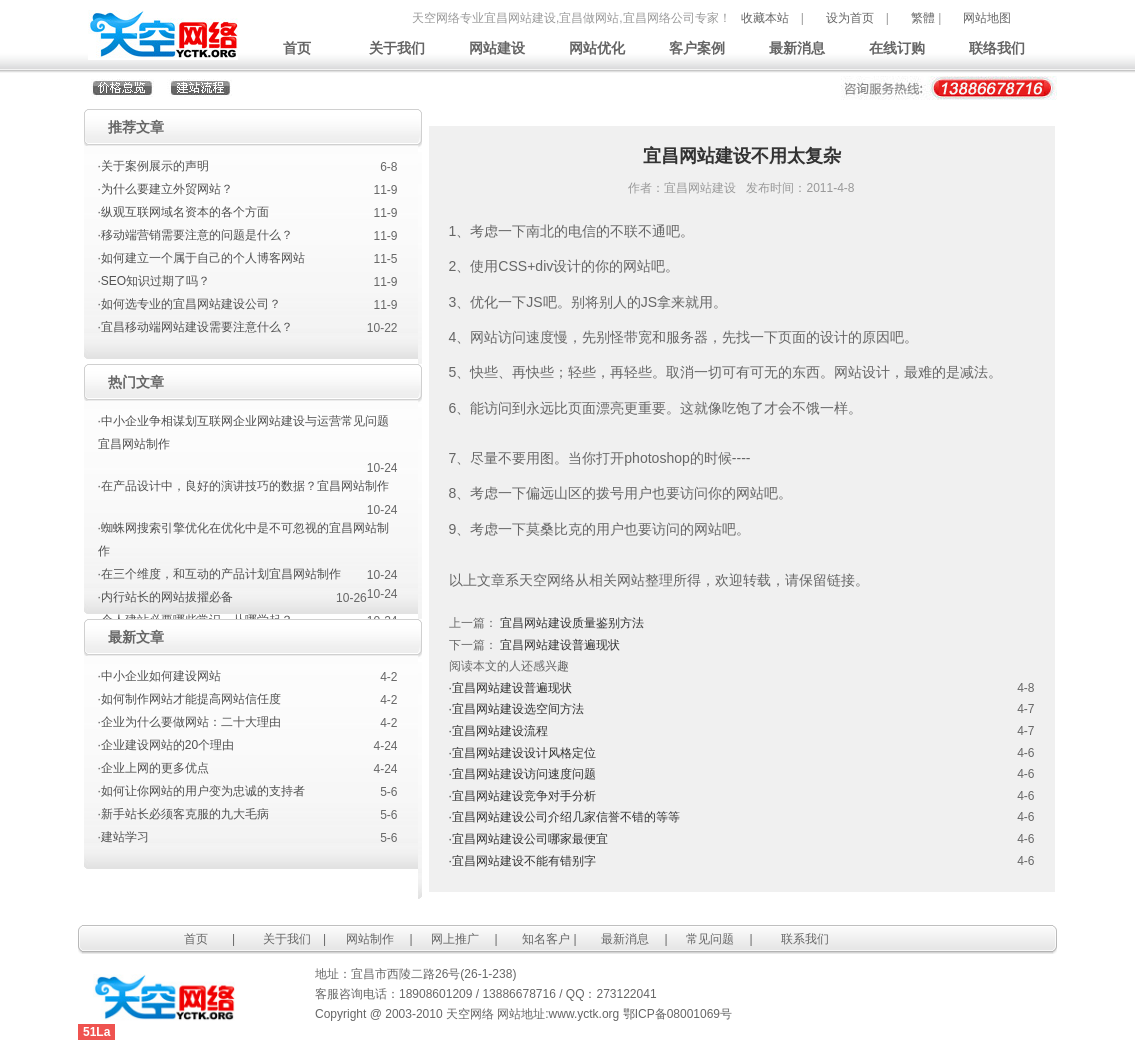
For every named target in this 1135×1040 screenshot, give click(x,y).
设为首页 (850, 18)
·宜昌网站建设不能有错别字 (522, 861)
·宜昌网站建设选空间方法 (516, 709)
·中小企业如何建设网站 (159, 676)
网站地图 (987, 18)
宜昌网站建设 (700, 188)
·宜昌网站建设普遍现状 (510, 688)
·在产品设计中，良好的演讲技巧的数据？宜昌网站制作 (243, 486)
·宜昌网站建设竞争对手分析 (522, 796)
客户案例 (697, 48)
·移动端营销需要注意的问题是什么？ (195, 235)
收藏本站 (765, 18)
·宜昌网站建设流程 (498, 731)
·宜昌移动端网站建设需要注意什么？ (195, 327)
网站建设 (497, 48)
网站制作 (370, 939)
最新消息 (797, 48)
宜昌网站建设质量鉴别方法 (572, 623)
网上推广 (455, 939)
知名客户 (546, 939)
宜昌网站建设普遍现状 (560, 645)
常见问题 (710, 939)
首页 (297, 48)
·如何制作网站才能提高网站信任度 (189, 699)
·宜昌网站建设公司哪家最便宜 (528, 839)
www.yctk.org (584, 1014)
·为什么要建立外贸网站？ (165, 189)
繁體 (923, 18)
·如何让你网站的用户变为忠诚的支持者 (201, 791)
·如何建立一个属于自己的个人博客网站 (201, 258)
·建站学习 (123, 837)
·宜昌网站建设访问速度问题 (522, 774)
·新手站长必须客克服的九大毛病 (183, 814)
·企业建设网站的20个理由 (166, 745)
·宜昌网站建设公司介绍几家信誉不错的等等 (564, 817)
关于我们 (397, 48)
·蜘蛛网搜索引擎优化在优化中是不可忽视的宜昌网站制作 (243, 539)
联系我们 (805, 939)
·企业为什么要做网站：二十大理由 (189, 722)
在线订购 (897, 48)
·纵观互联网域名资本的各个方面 (183, 212)
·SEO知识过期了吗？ (154, 281)
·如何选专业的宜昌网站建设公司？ (189, 304)
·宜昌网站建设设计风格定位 (522, 753)
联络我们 (997, 48)
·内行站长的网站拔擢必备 (165, 597)
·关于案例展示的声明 (153, 166)
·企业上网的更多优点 (153, 768)
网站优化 (597, 48)
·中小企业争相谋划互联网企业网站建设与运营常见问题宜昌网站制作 (243, 432)
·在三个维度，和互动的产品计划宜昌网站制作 (219, 574)
